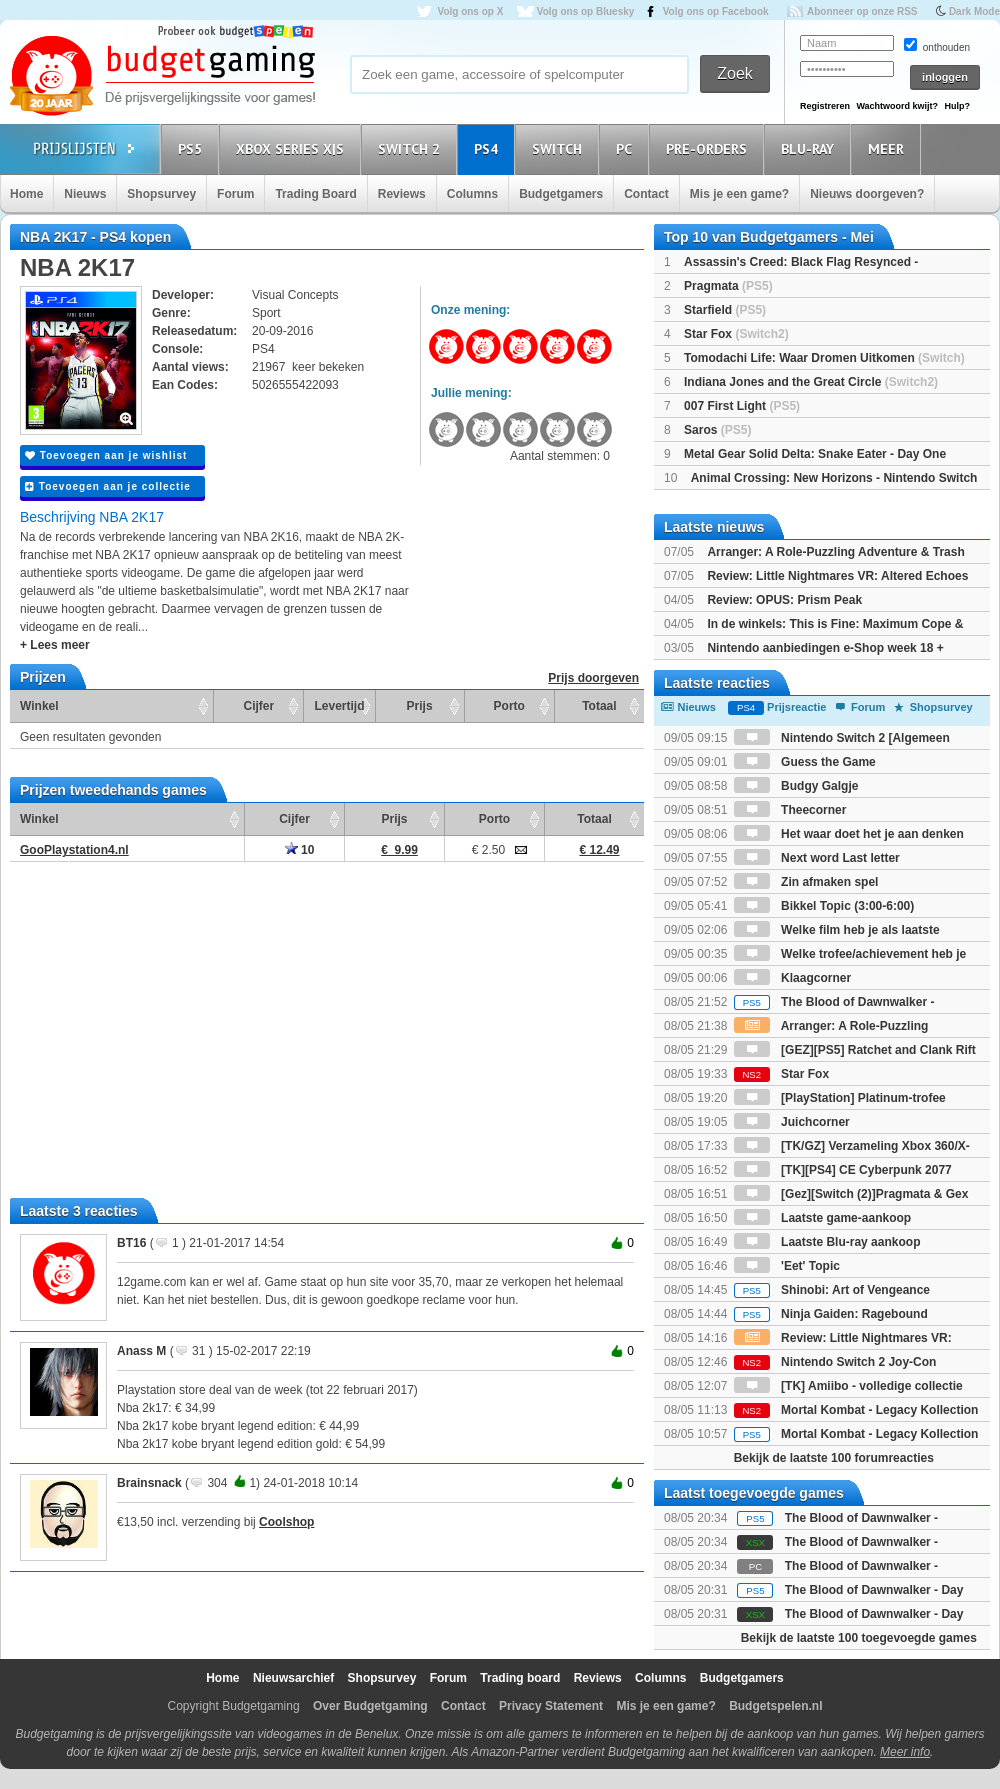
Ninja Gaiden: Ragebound (831, 1314)
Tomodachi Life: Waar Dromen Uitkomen (824, 358)
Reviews (402, 194)
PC (627, 148)
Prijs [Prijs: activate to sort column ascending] (420, 706)
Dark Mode (974, 11)
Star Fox (736, 334)
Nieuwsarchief (293, 1678)
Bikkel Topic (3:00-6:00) (824, 906)
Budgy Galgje (796, 786)
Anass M (141, 1351)
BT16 (131, 1243)
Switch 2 (412, 148)
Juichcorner (792, 1122)
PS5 (193, 148)
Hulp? (957, 106)
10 (300, 850)
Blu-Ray (810, 148)
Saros (717, 430)
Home (26, 194)
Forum (235, 194)
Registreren (825, 106)
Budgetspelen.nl (775, 1706)
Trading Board (315, 194)
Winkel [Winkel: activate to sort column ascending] (39, 706)
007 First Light (742, 406)
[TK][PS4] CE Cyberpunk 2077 (843, 1170)
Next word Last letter (817, 858)
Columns (472, 194)
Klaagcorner (792, 978)
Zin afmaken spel (806, 882)
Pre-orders (709, 148)
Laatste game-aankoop (822, 1218)
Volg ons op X (470, 11)
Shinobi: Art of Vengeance (832, 1290)
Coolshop (286, 1522)
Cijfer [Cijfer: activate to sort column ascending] (259, 706)
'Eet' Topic (787, 1266)
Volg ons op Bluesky (586, 11)
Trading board (520, 1678)
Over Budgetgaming (370, 1706)
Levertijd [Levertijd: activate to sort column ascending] (339, 706)
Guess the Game (805, 762)
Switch (560, 148)
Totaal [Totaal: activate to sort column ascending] (599, 706)
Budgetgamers (561, 194)
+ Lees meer (55, 645)
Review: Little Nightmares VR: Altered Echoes (837, 576)
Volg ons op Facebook (716, 11)
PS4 (489, 148)
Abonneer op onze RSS (862, 11)
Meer (889, 148)
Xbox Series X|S (293, 148)
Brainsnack (149, 1483)
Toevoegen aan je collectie (108, 486)
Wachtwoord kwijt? (897, 106)
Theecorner (790, 810)
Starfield (725, 310)
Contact (646, 194)
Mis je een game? (739, 194)
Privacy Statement (551, 1706)
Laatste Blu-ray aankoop (827, 1242)
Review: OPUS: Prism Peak (784, 600)
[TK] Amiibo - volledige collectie (848, 1386)
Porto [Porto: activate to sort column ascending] (509, 706)
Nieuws (85, 194)
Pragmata (728, 286)
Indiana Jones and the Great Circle (811, 382)
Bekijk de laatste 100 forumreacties (834, 1458)
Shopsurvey (161, 194)
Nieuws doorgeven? (867, 194)
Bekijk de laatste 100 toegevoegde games (859, 1638)
